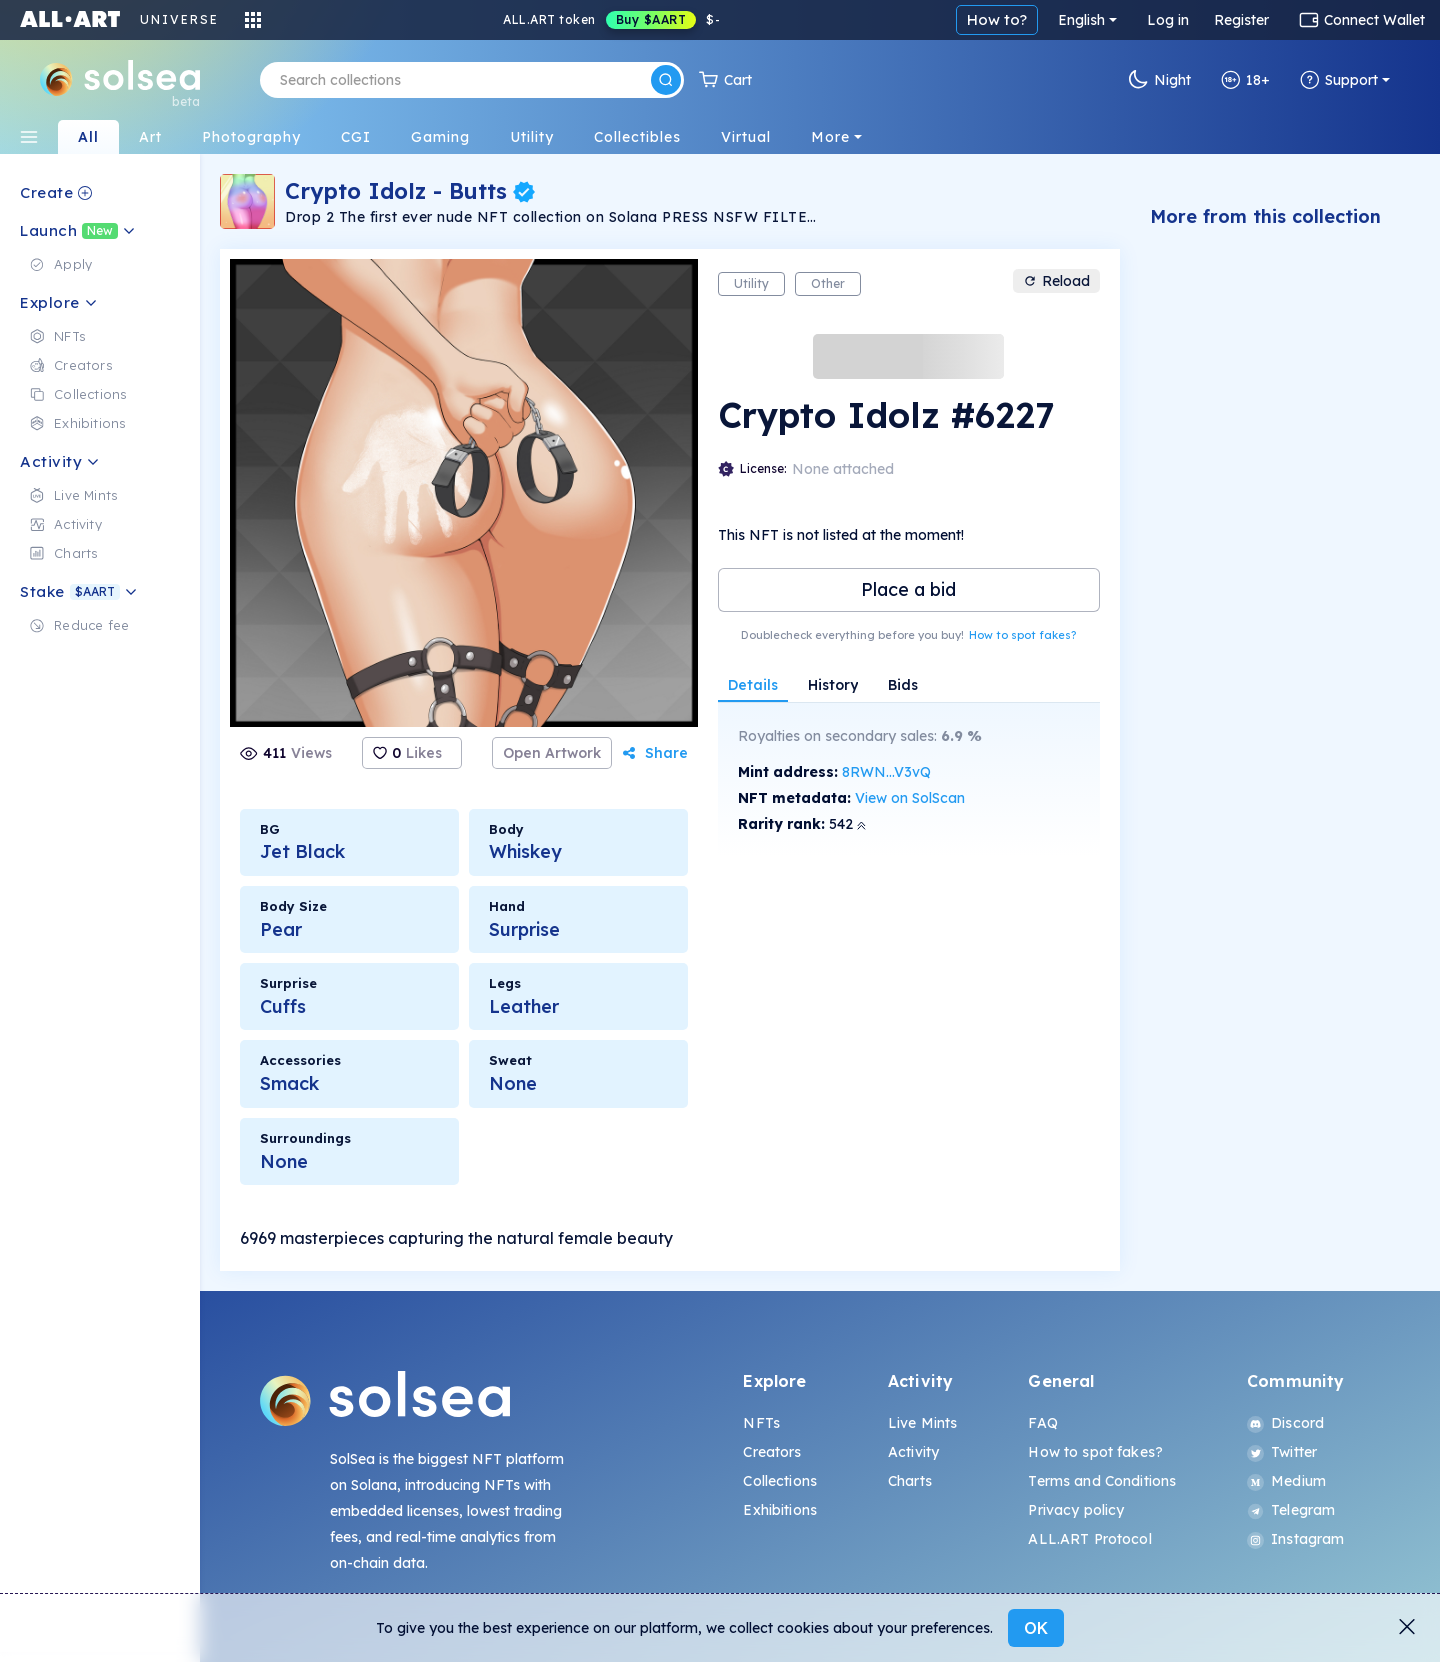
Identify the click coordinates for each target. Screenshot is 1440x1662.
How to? (997, 19)
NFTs (761, 1423)
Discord (1285, 1423)
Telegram (1291, 1510)
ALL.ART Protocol (1089, 1539)
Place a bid (908, 589)
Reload (1056, 281)
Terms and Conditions (1102, 1481)
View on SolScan (910, 798)
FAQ (1042, 1423)
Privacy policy (1076, 1510)
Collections (780, 1481)
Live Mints (922, 1423)
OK (1036, 1628)
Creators (772, 1452)
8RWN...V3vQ (886, 772)
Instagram (1295, 1539)
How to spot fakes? (1022, 635)
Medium (1286, 1481)
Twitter (1282, 1452)
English (1081, 20)
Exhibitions (780, 1510)
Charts (910, 1481)
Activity (913, 1452)
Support (1339, 80)
